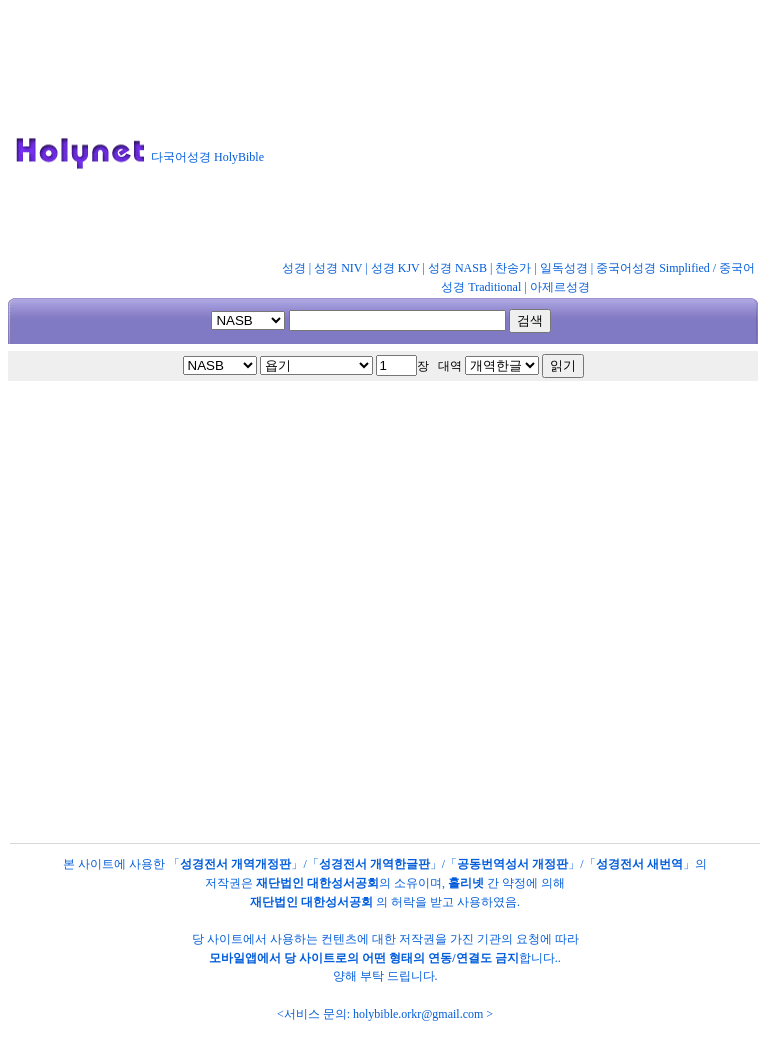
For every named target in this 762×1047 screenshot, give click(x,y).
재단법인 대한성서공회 (317, 883)
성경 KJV (395, 268)
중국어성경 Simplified (653, 268)
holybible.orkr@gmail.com (418, 1014)
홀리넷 (466, 883)
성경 (294, 268)
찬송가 (513, 268)
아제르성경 (560, 287)
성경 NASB (457, 268)
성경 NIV (338, 268)
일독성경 (564, 268)
